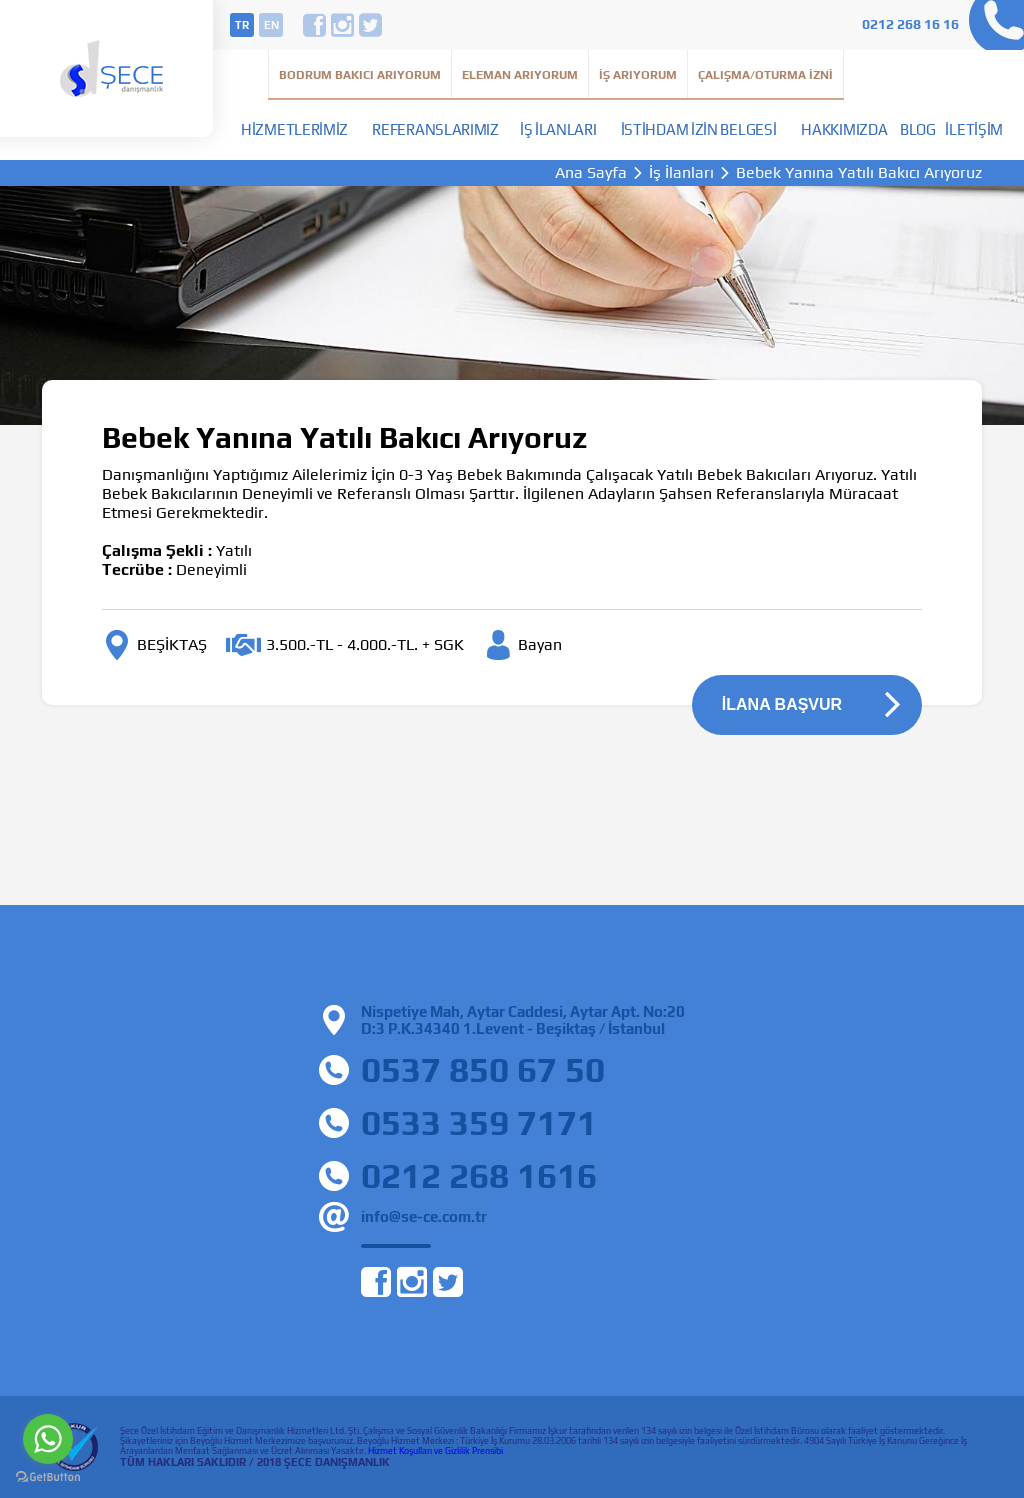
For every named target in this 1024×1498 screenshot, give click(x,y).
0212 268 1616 (479, 1175)
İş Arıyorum (638, 75)
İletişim (974, 129)
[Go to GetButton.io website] (48, 1477)
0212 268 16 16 (910, 24)
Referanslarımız (435, 129)
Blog (918, 129)
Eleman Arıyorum (520, 75)
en (271, 25)
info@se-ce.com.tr (424, 1216)
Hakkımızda (844, 129)
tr (242, 25)
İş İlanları (558, 129)
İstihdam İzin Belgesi (699, 129)
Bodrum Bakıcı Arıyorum (360, 75)
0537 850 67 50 (483, 1069)
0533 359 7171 (479, 1122)
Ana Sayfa (591, 173)
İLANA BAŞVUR (782, 704)
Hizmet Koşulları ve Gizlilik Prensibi (435, 1451)
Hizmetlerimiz (294, 129)
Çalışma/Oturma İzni (765, 75)
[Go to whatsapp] (48, 1439)
